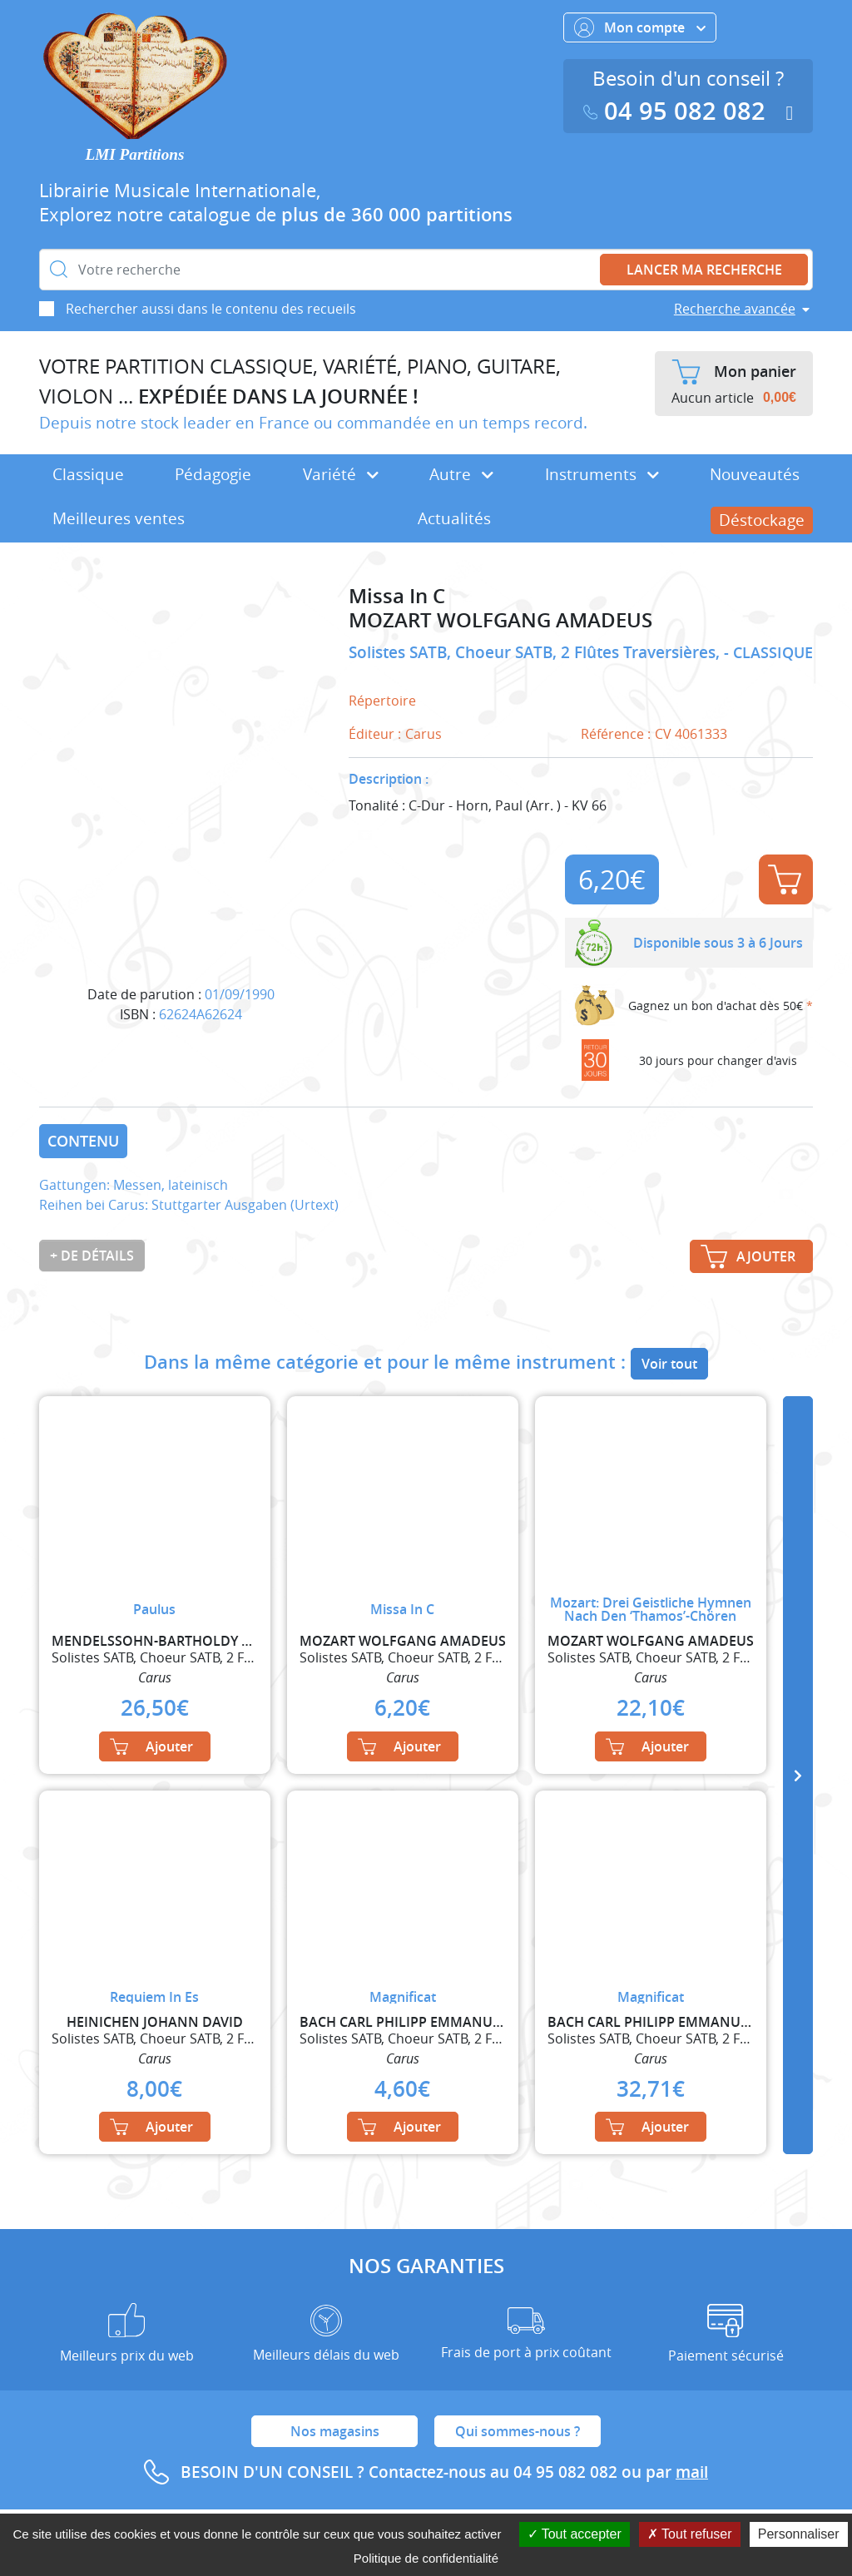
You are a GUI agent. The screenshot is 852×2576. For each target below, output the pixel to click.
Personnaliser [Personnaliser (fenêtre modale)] (799, 2534)
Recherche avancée (734, 309)
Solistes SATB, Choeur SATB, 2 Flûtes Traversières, (536, 652)
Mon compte (640, 27)
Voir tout (669, 1364)
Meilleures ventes (118, 518)
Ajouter (784, 879)
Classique (88, 474)
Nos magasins (334, 2431)
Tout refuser (689, 2534)
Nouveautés (755, 474)
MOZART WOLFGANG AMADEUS (500, 620)
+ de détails (92, 1255)
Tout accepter (575, 2534)
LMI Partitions (135, 154)
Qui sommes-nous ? (517, 2431)
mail (692, 2472)
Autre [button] (461, 474)
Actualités (454, 518)
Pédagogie (213, 474)
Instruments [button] (602, 474)
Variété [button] (341, 474)
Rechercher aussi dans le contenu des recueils (211, 309)
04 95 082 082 (678, 111)
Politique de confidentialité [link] (426, 2558)
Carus (423, 734)
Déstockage (762, 520)
